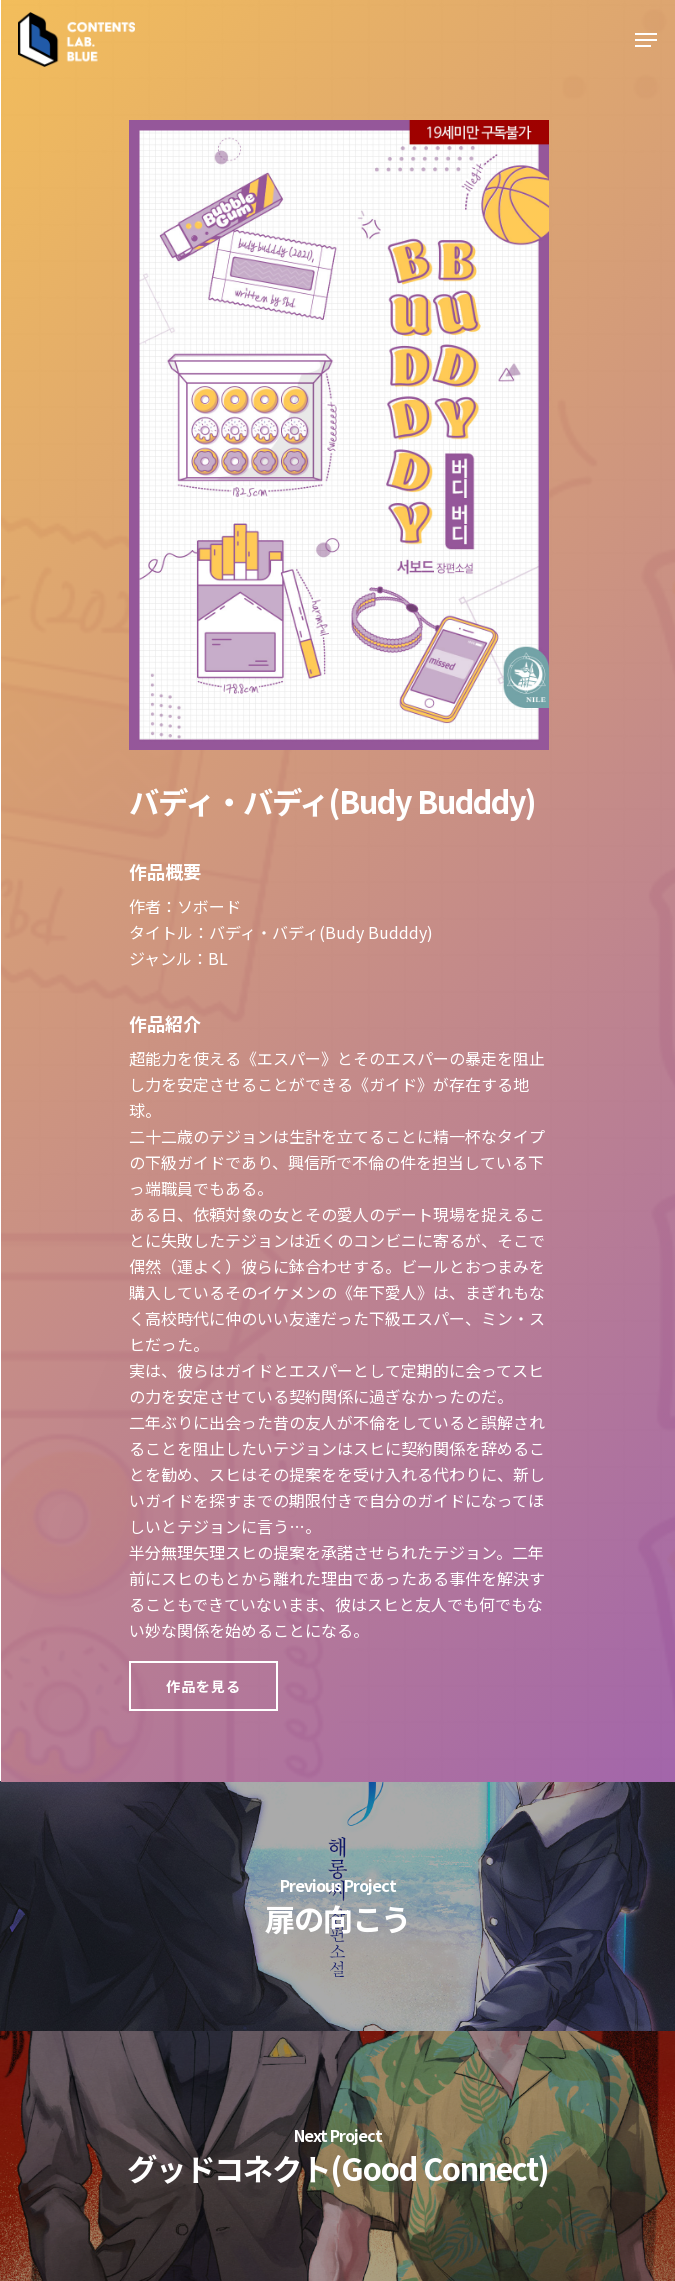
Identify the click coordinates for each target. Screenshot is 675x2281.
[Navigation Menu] (646, 40)
